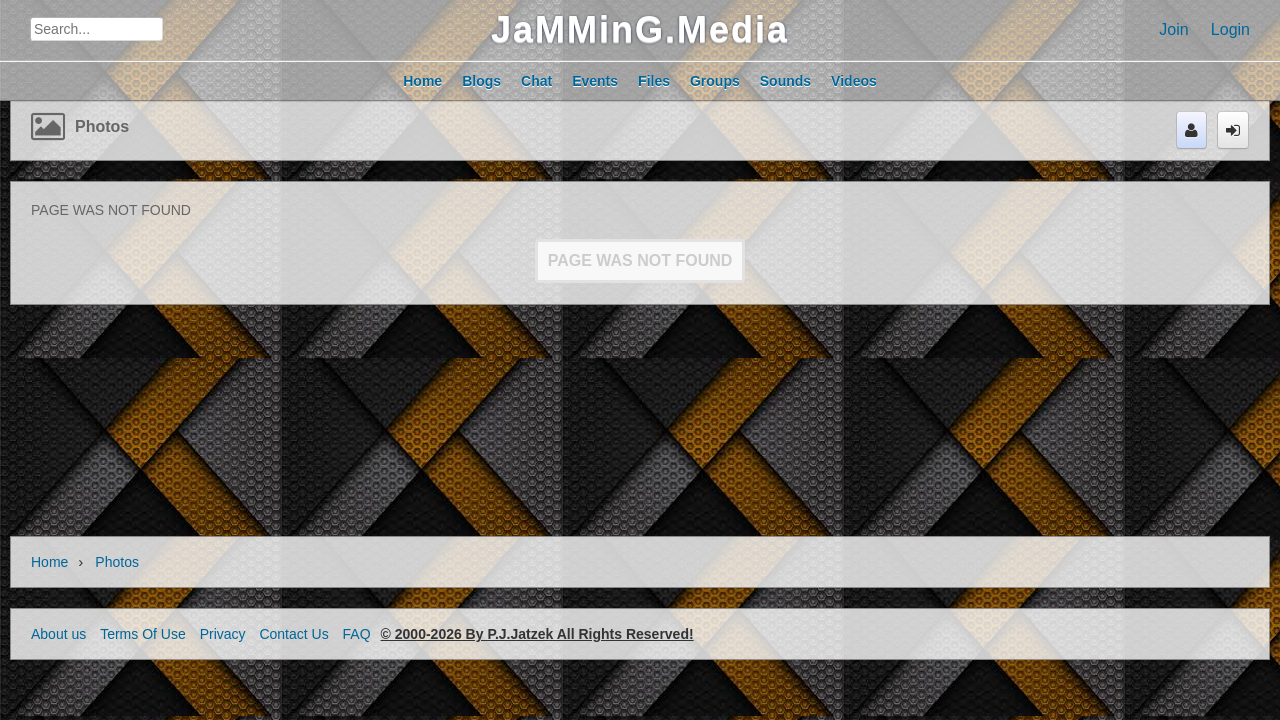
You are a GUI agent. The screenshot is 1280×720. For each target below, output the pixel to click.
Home (49, 562)
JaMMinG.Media (640, 29)
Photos (102, 126)
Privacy (223, 634)
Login (1230, 29)
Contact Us (293, 634)
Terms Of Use (143, 634)
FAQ (357, 634)
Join (1173, 29)
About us (58, 634)
